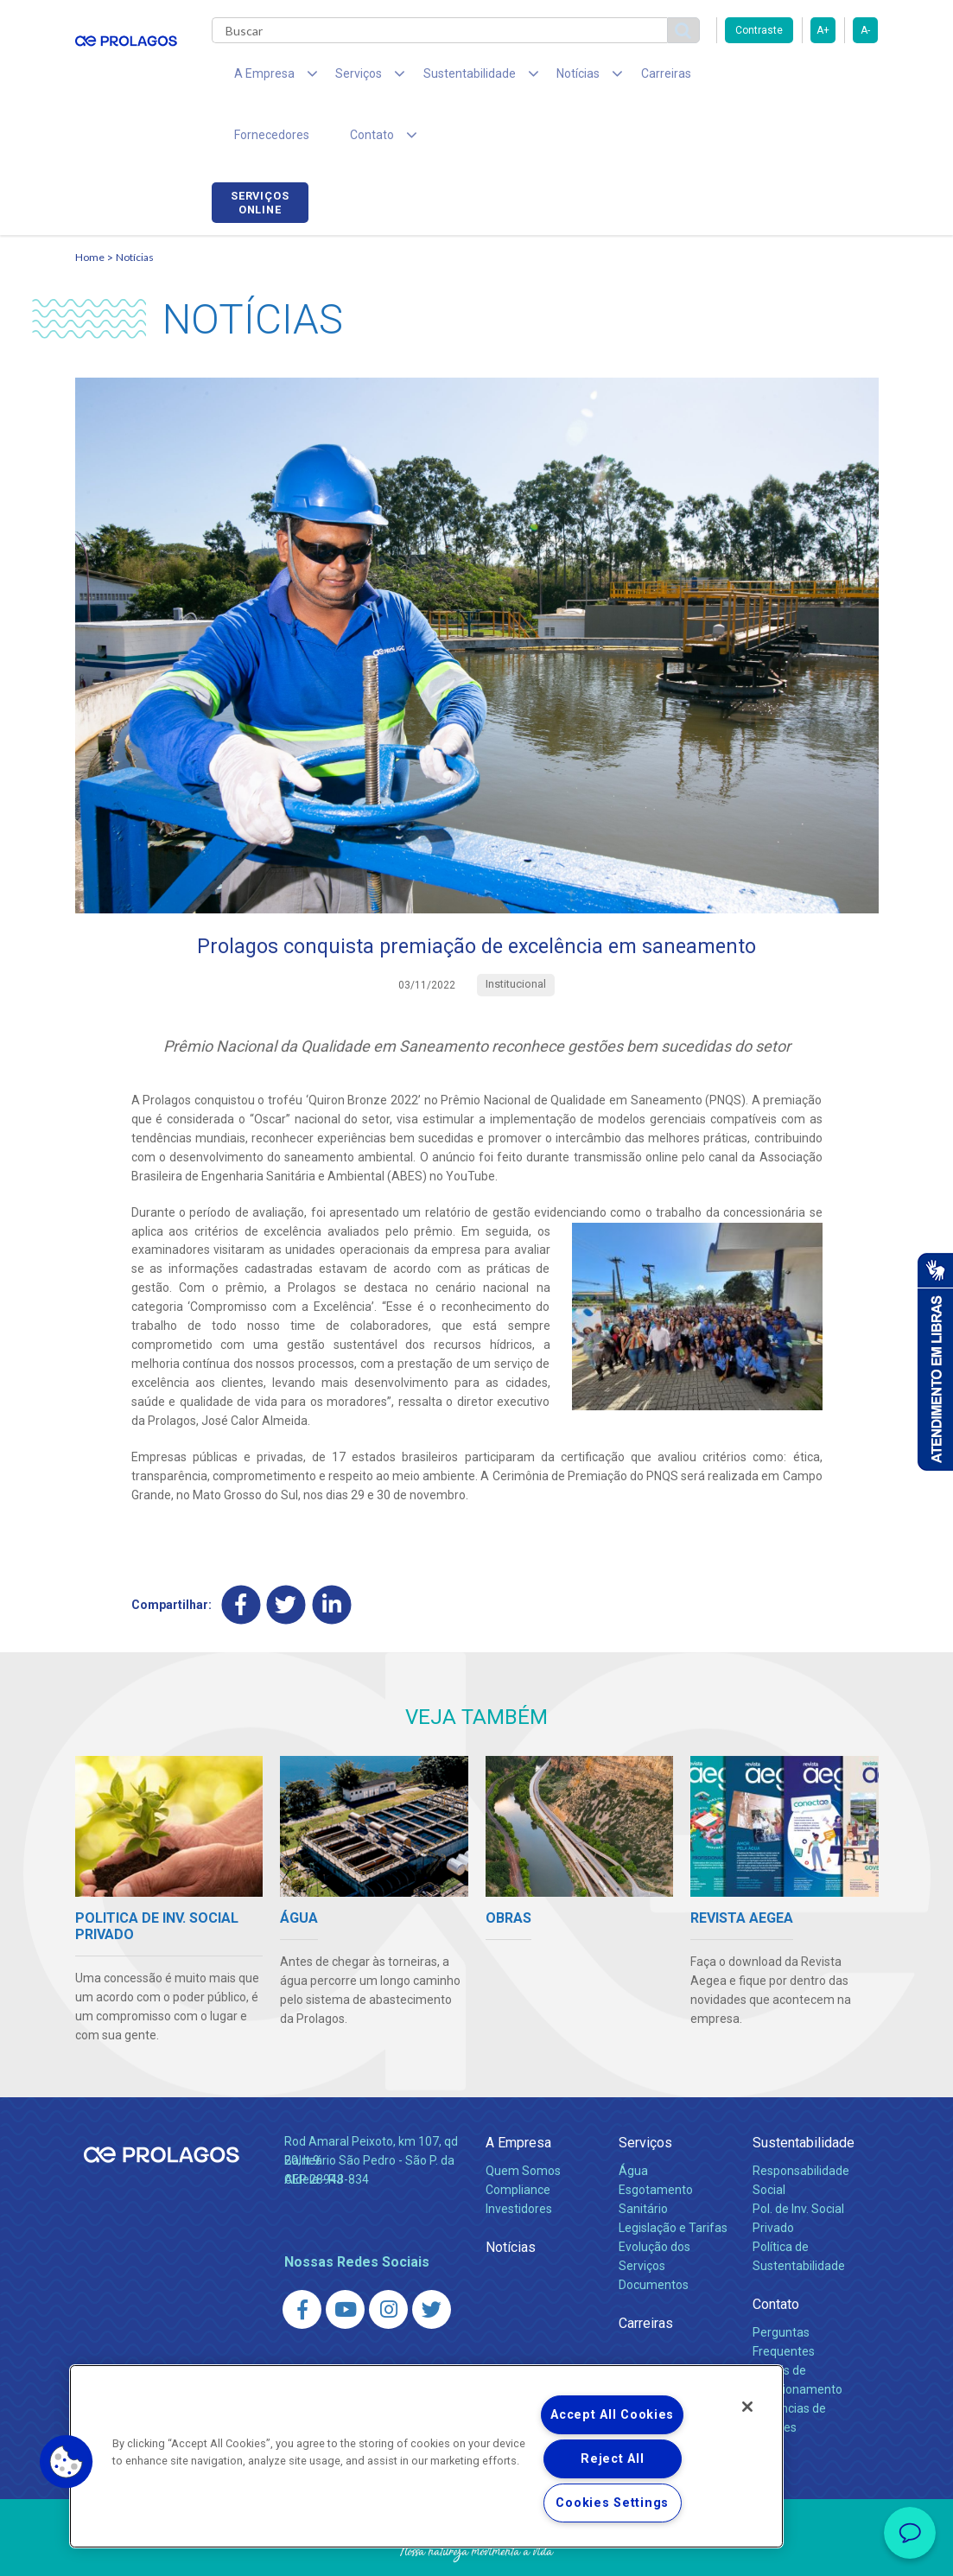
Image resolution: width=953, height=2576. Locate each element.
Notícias (135, 203)
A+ (822, 30)
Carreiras (614, 78)
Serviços (645, 2090)
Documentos (654, 2232)
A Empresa (518, 2090)
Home (90, 203)
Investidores (519, 2156)
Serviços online (829, 80)
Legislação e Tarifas (673, 2175)
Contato (776, 2251)
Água (633, 2118)
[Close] (747, 2407)
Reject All (612, 2459)
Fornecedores (706, 78)
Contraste (759, 30)
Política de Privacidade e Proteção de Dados (477, 2550)
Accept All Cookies (612, 2414)
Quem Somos (523, 2118)
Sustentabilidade (804, 2090)
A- (865, 30)
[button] (66, 2462)
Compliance (518, 2137)
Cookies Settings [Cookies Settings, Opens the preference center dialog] (612, 2503)
